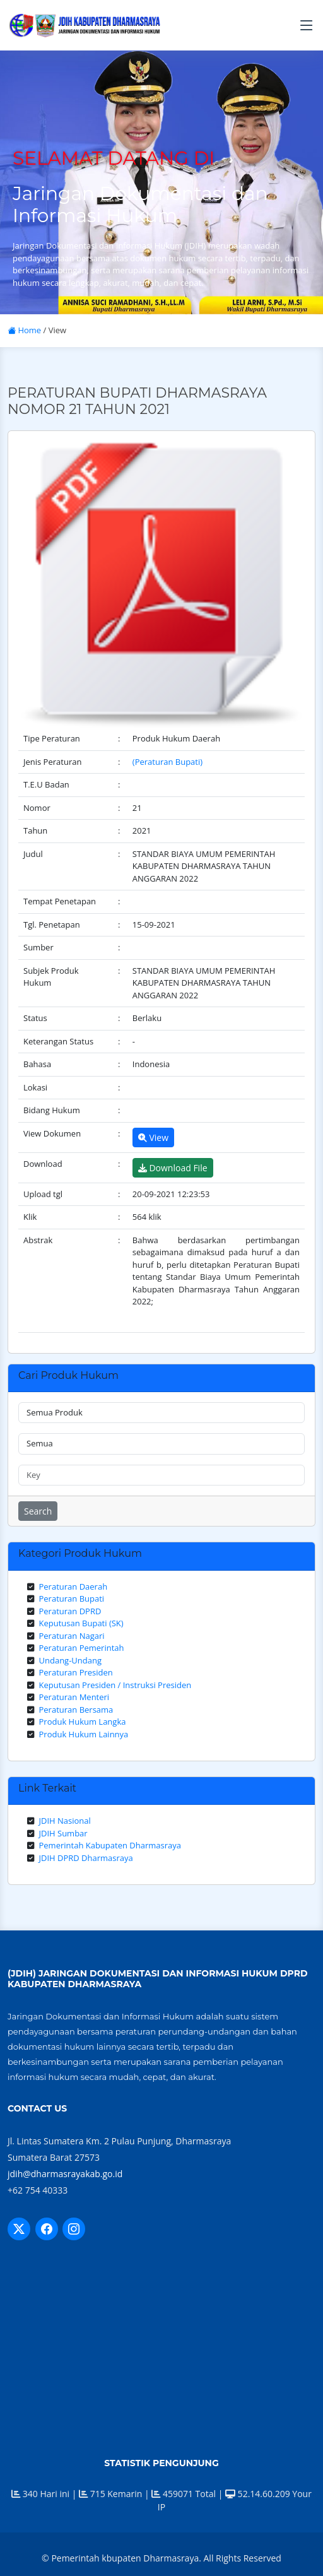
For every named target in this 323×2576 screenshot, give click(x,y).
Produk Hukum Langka (82, 1721)
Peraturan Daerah (73, 1586)
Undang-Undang (70, 1660)
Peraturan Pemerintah (81, 1647)
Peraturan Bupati (72, 1598)
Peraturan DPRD (70, 1611)
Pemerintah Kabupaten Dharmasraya (110, 1845)
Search (38, 1511)
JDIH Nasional (65, 1820)
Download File (173, 1168)
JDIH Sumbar (63, 1833)
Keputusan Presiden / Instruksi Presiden (115, 1685)
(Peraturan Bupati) (167, 761)
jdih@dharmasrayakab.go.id (65, 2174)
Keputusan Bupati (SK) (81, 1623)
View (153, 1137)
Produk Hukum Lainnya (84, 1734)
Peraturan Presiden (76, 1672)
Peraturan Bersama (76, 1709)
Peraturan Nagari (72, 1635)
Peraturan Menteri (74, 1697)
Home (24, 330)
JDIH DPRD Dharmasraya (86, 1858)
